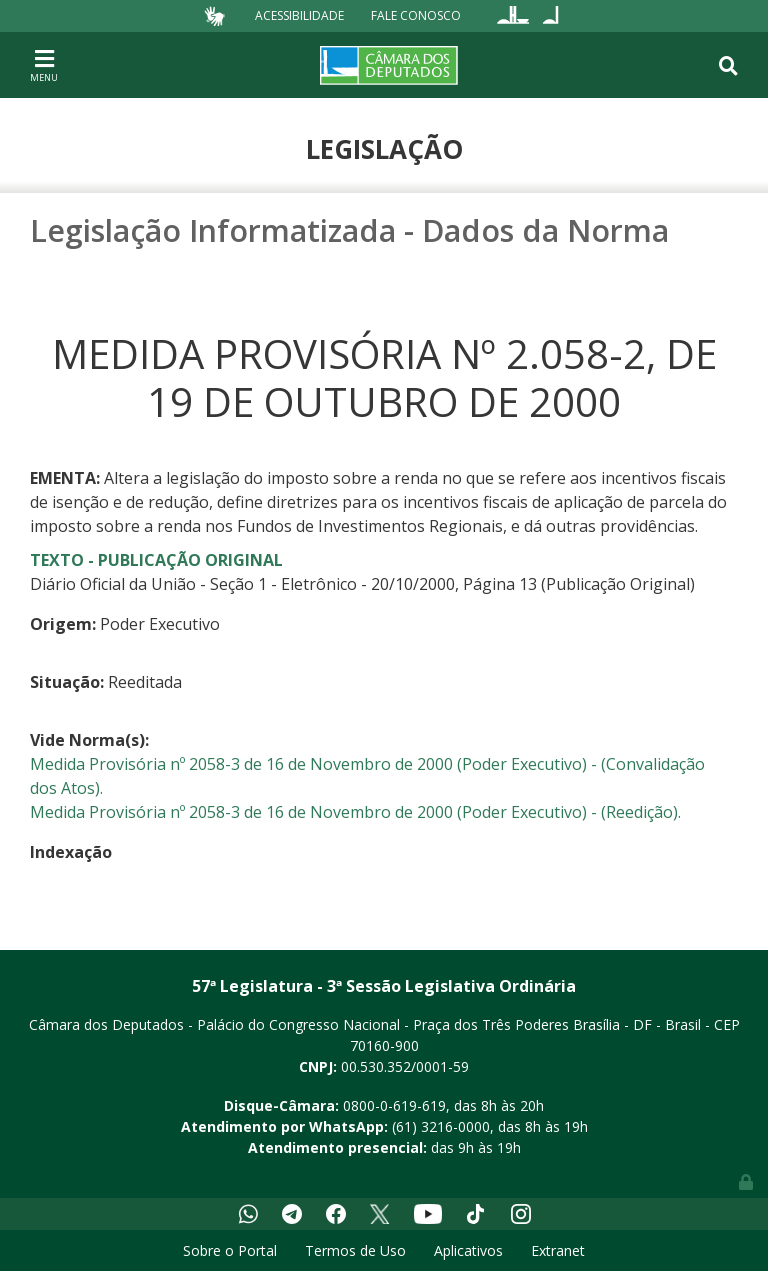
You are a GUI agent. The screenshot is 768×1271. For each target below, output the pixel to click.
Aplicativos (468, 1250)
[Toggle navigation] (44, 65)
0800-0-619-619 (394, 1105)
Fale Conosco (416, 15)
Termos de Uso (355, 1250)
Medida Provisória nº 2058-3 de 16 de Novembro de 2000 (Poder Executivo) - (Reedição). (355, 812)
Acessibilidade (299, 15)
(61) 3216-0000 (441, 1126)
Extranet (558, 1250)
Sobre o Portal (230, 1250)
